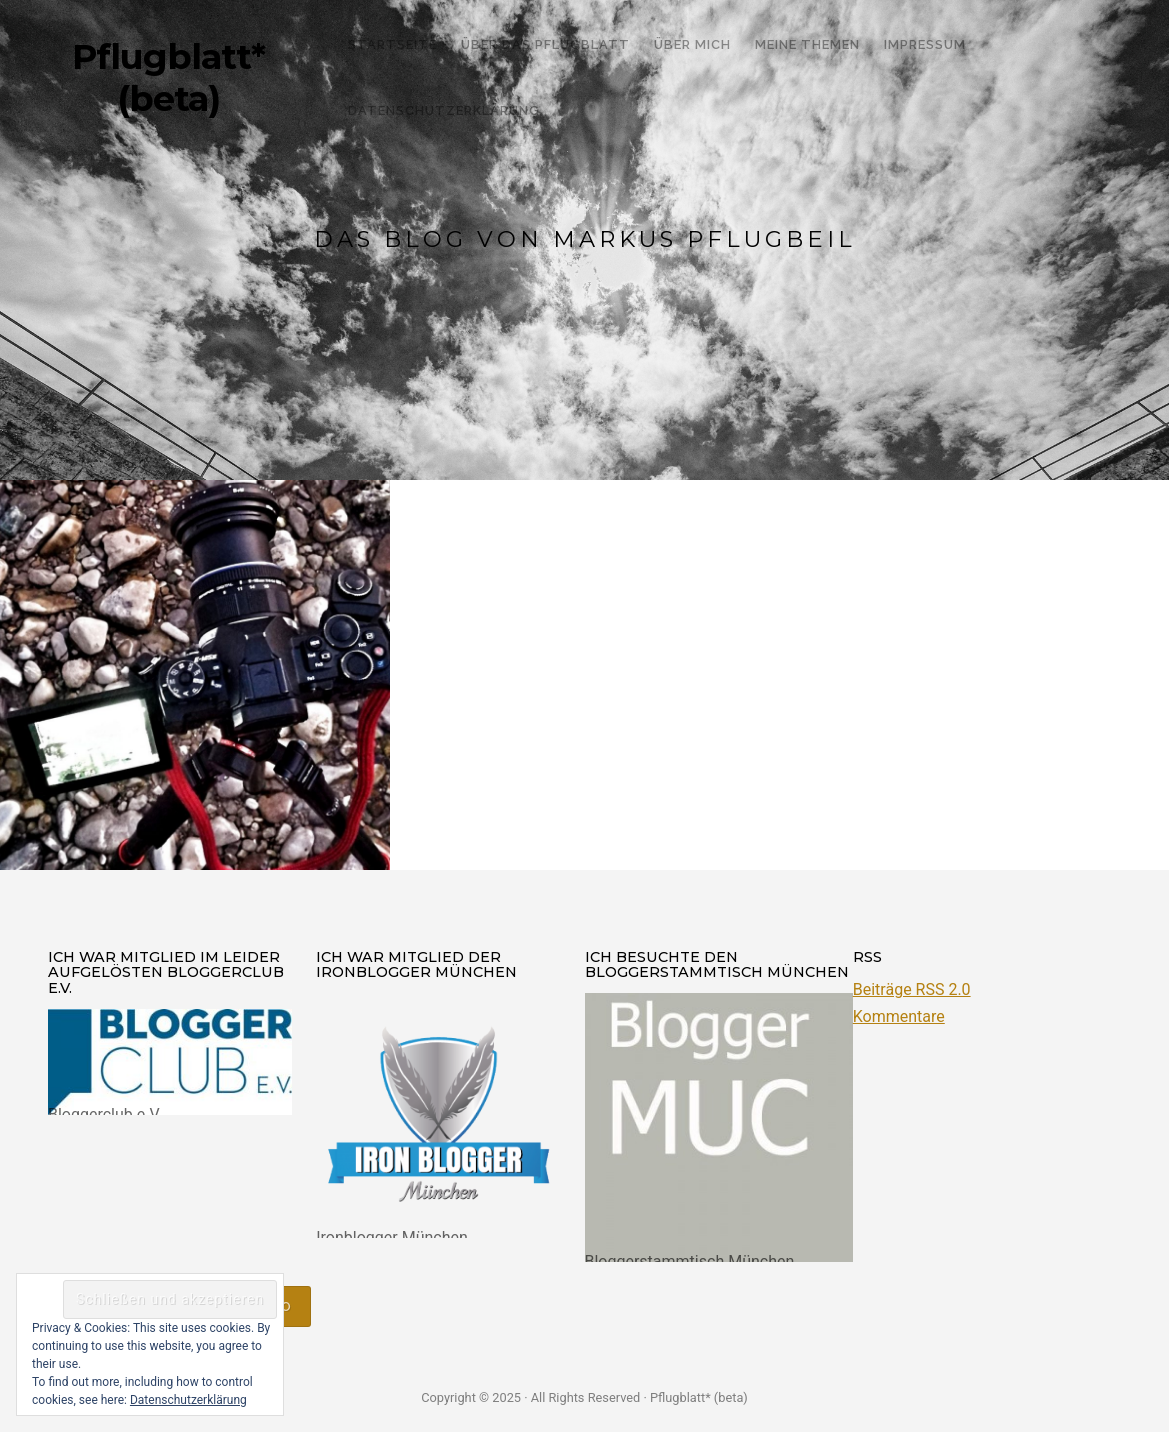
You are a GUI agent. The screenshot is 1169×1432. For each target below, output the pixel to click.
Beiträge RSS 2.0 (912, 989)
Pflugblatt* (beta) (168, 78)
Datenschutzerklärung (188, 1400)
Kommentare (899, 1016)
